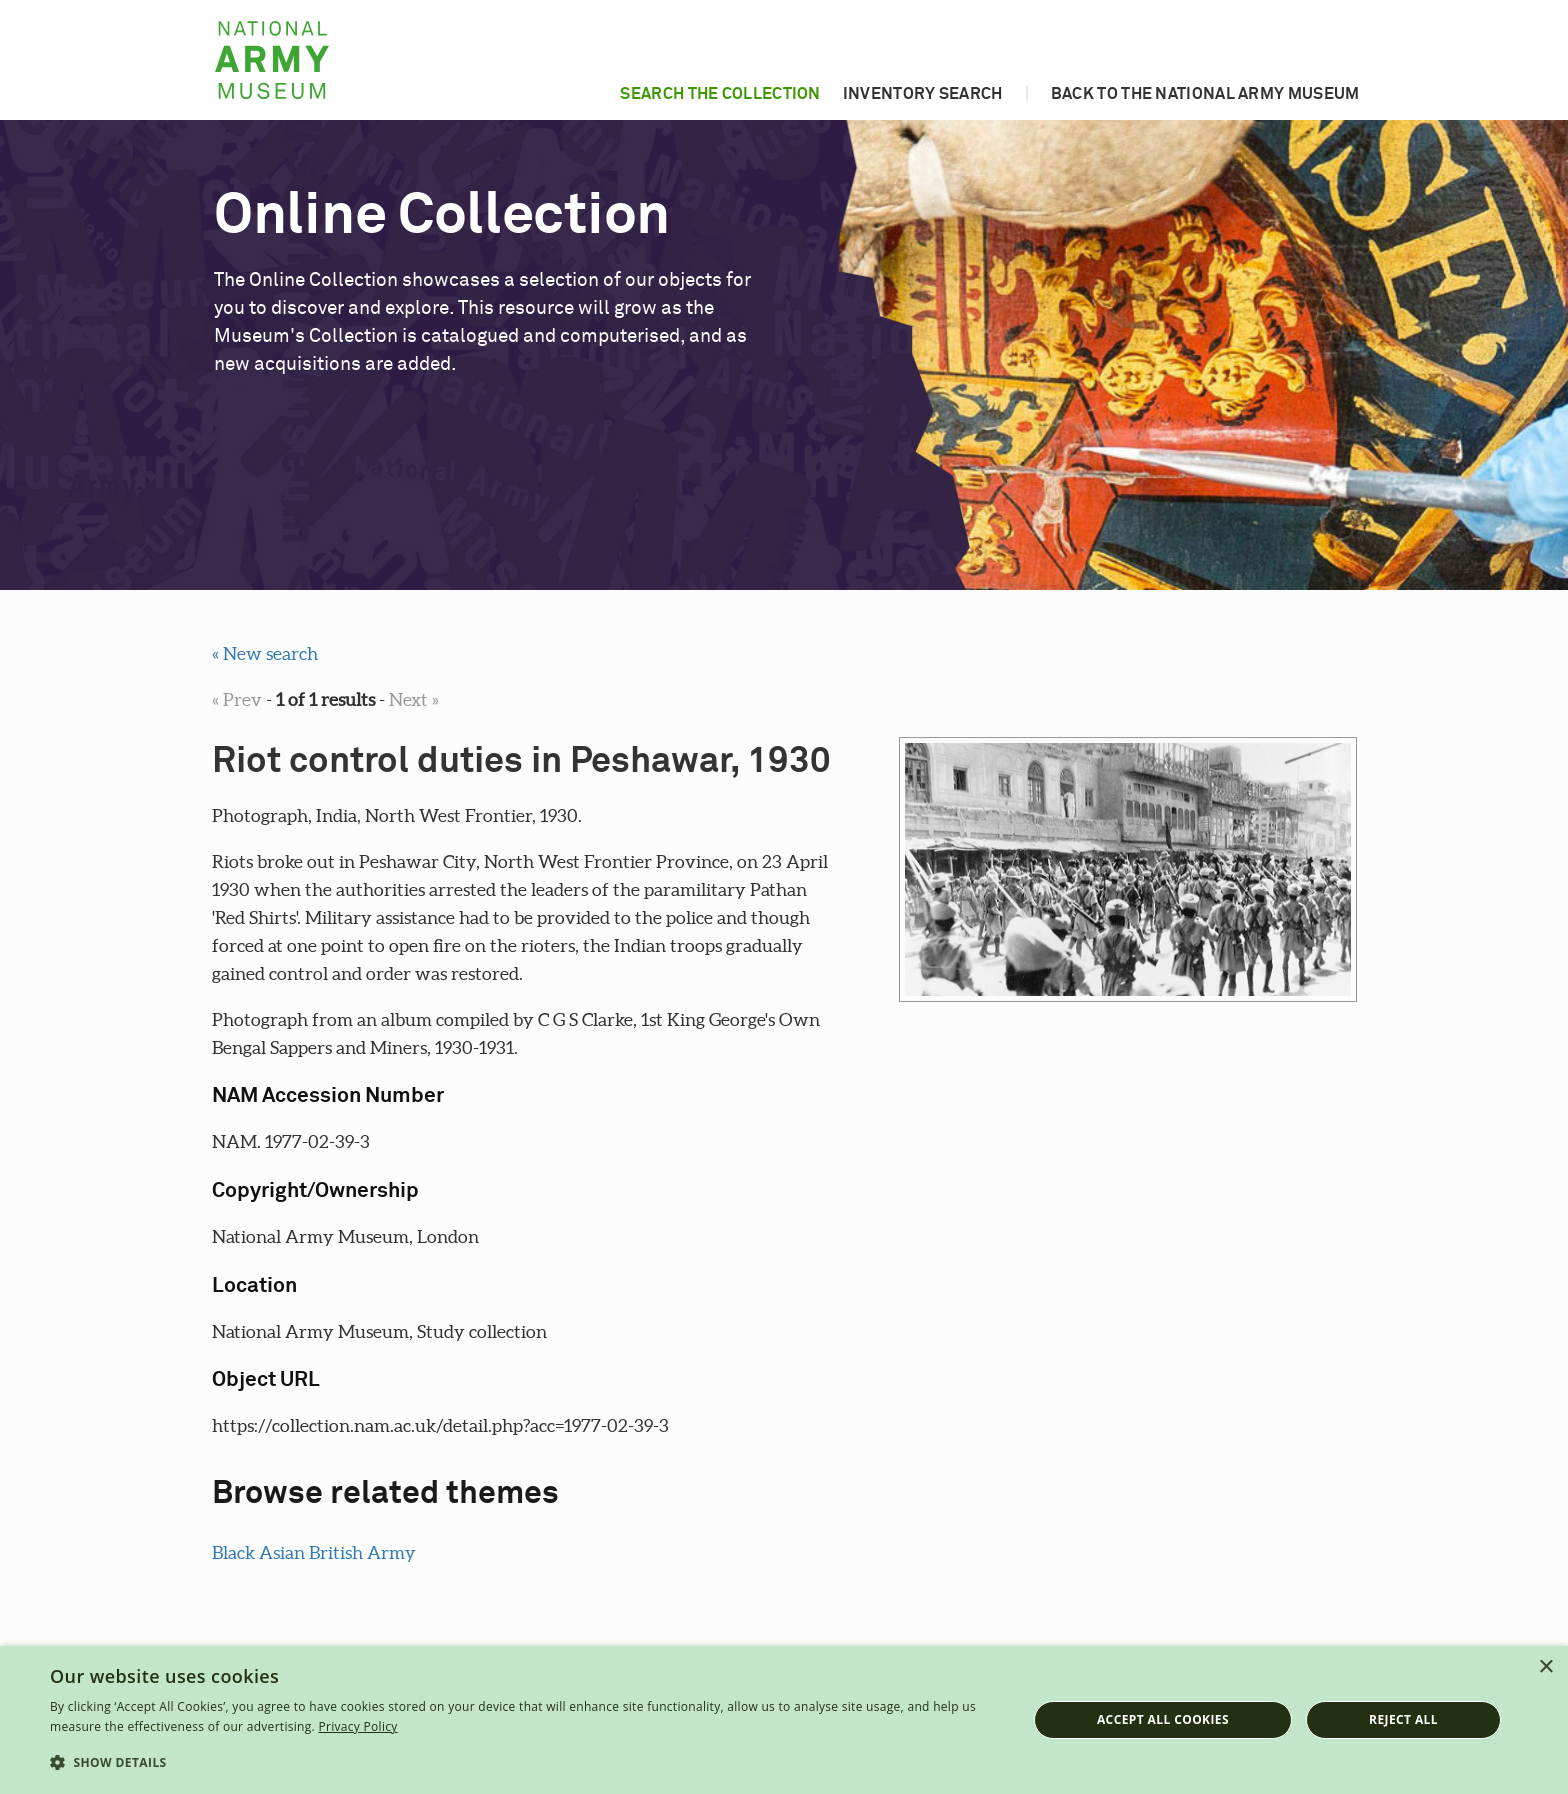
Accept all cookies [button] (1163, 1719)
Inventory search (923, 94)
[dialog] (784, 1720)
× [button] (1545, 1667)
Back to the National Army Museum (1205, 94)
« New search (265, 653)
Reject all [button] (1403, 1719)
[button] (524, 1763)
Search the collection (720, 94)
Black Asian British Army (314, 1552)
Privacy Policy (357, 1726)
